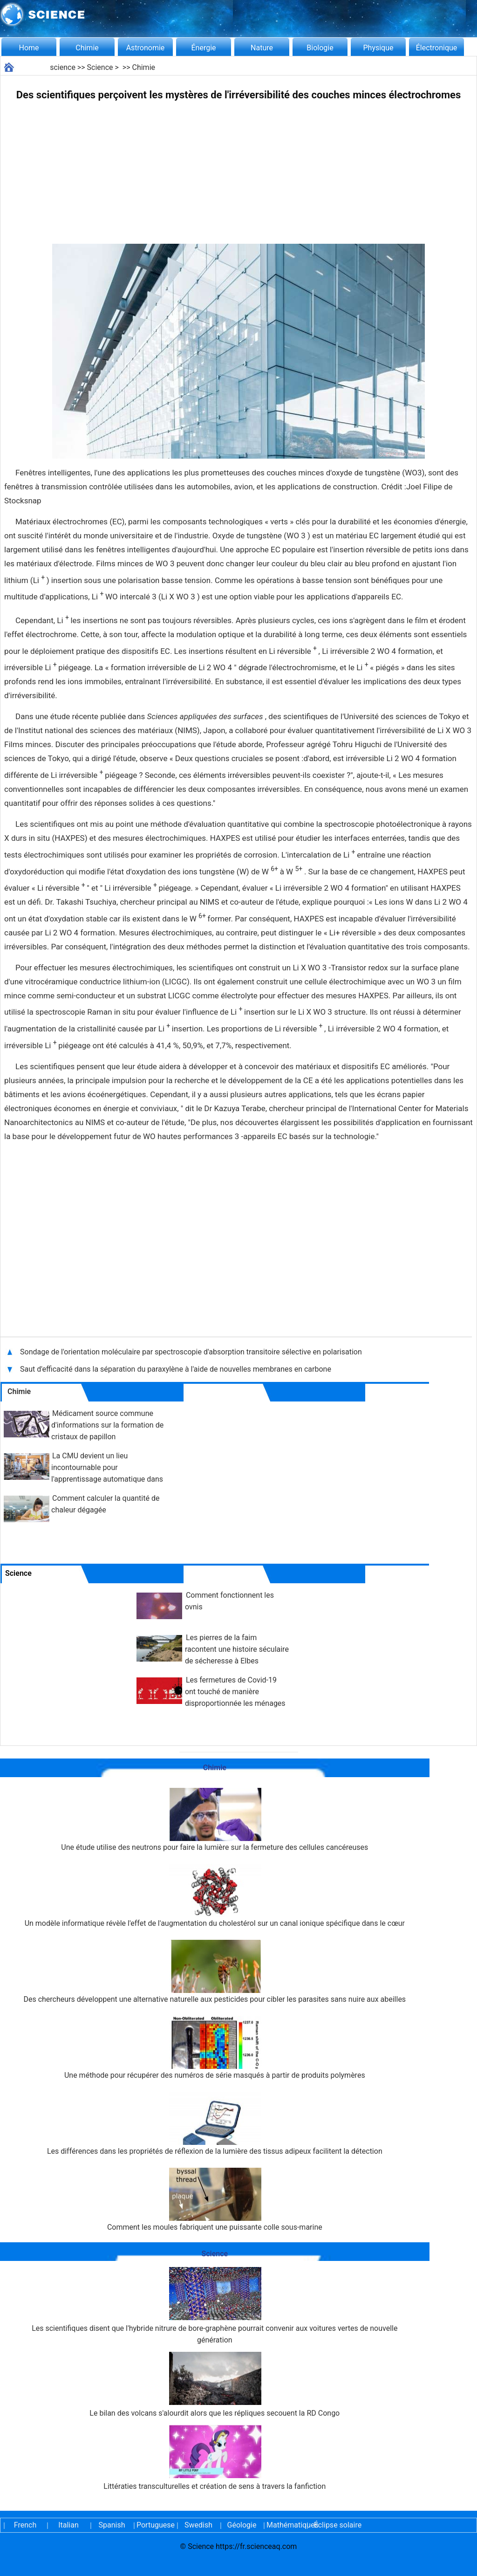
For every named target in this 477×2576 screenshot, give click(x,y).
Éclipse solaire (337, 2525)
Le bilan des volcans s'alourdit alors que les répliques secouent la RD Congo (214, 2385)
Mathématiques (285, 2525)
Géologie (242, 2525)
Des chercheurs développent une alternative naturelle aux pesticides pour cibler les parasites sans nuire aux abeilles (214, 1972)
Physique (378, 47)
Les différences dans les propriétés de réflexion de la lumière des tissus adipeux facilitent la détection (214, 2124)
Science (100, 67)
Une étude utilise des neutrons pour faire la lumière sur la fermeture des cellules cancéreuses (214, 1820)
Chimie (87, 47)
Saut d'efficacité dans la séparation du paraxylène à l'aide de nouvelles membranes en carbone (175, 1369)
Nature (262, 47)
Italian (68, 2525)
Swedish (198, 2525)
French (25, 2525)
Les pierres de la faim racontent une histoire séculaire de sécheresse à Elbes (237, 1649)
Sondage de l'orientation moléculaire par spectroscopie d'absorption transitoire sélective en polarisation (191, 1351)
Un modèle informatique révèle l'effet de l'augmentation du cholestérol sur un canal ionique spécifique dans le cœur (215, 1896)
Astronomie (145, 47)
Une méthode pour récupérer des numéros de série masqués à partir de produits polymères (214, 2048)
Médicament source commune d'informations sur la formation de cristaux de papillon (107, 1425)
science (62, 67)
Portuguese (155, 2525)
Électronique (436, 47)
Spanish (112, 2525)
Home (29, 47)
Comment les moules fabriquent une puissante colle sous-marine (214, 2200)
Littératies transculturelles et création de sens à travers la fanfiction (214, 2458)
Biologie (320, 47)
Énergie (203, 47)
